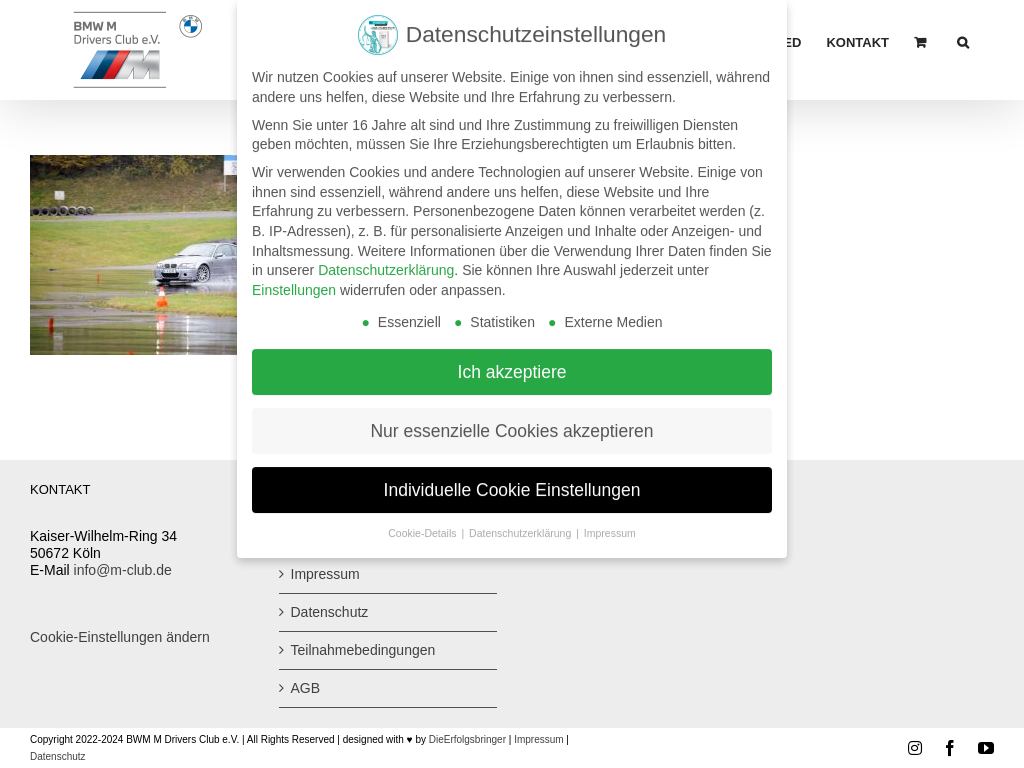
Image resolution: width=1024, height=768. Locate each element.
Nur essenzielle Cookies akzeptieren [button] (511, 421)
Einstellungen (294, 281)
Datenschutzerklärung (386, 261)
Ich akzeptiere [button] (512, 362)
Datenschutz (330, 612)
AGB (306, 688)
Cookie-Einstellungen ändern (120, 637)
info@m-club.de (123, 570)
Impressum (325, 574)
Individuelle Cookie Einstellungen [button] (512, 480)
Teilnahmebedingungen (363, 650)
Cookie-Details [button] (423, 524)
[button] (963, 42)
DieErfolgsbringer (467, 739)
